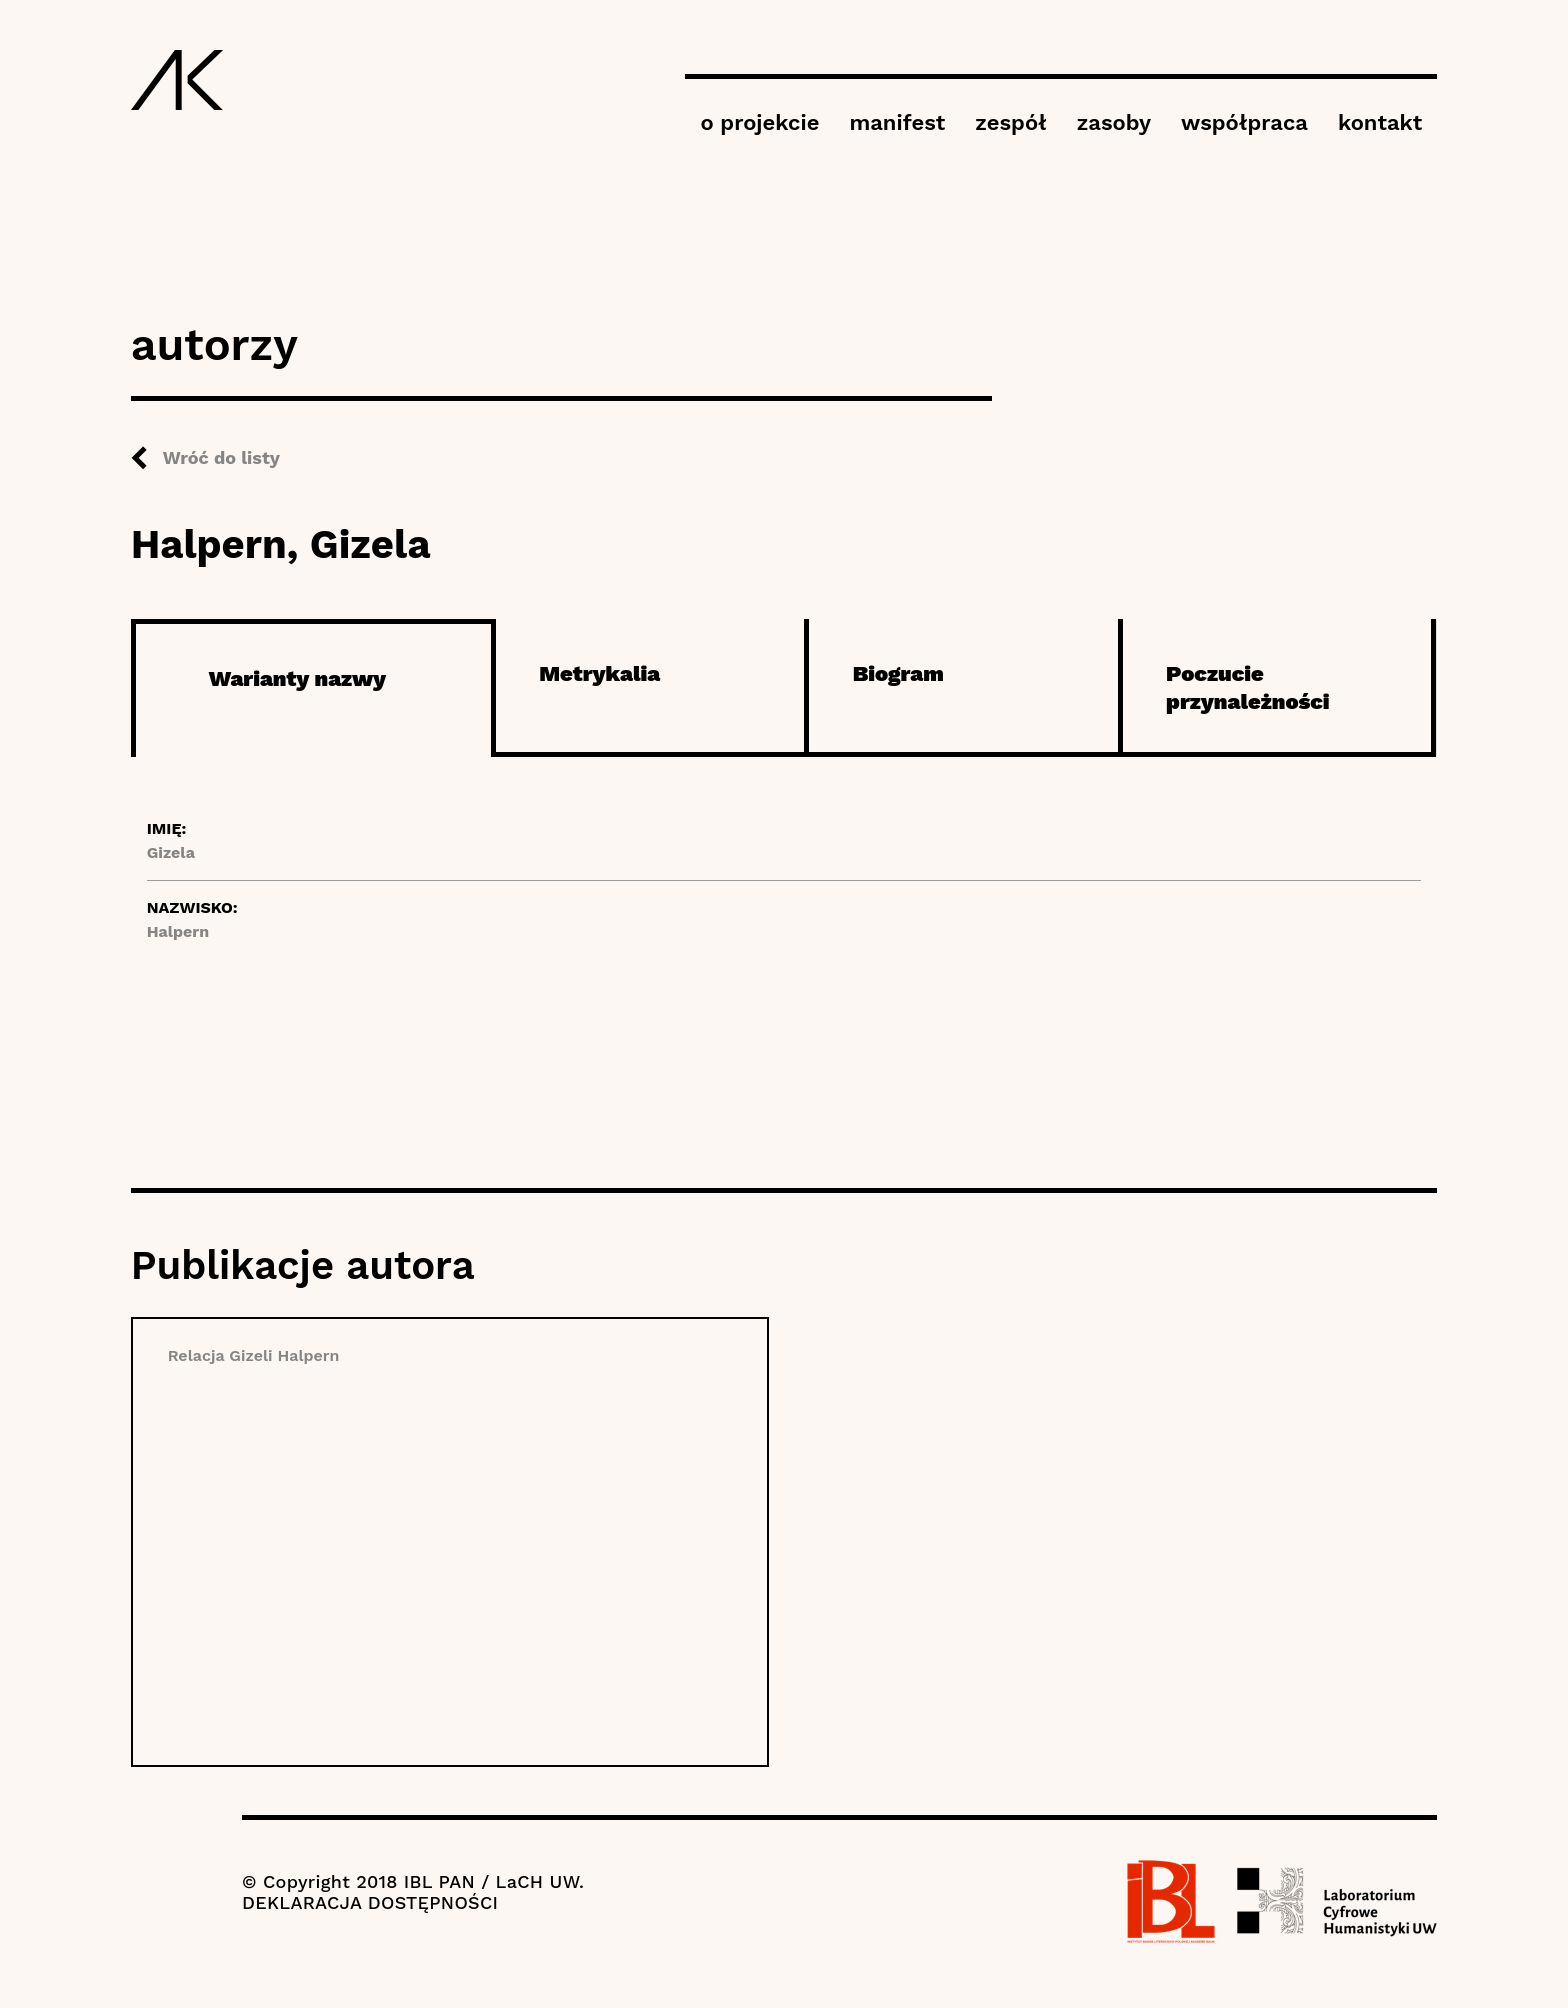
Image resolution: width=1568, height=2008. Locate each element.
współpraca (1244, 122)
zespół (1010, 122)
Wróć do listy (221, 457)
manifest (897, 122)
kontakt (1380, 122)
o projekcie (759, 122)
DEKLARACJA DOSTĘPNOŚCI (370, 1902)
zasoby (1114, 122)
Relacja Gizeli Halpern (254, 1355)
